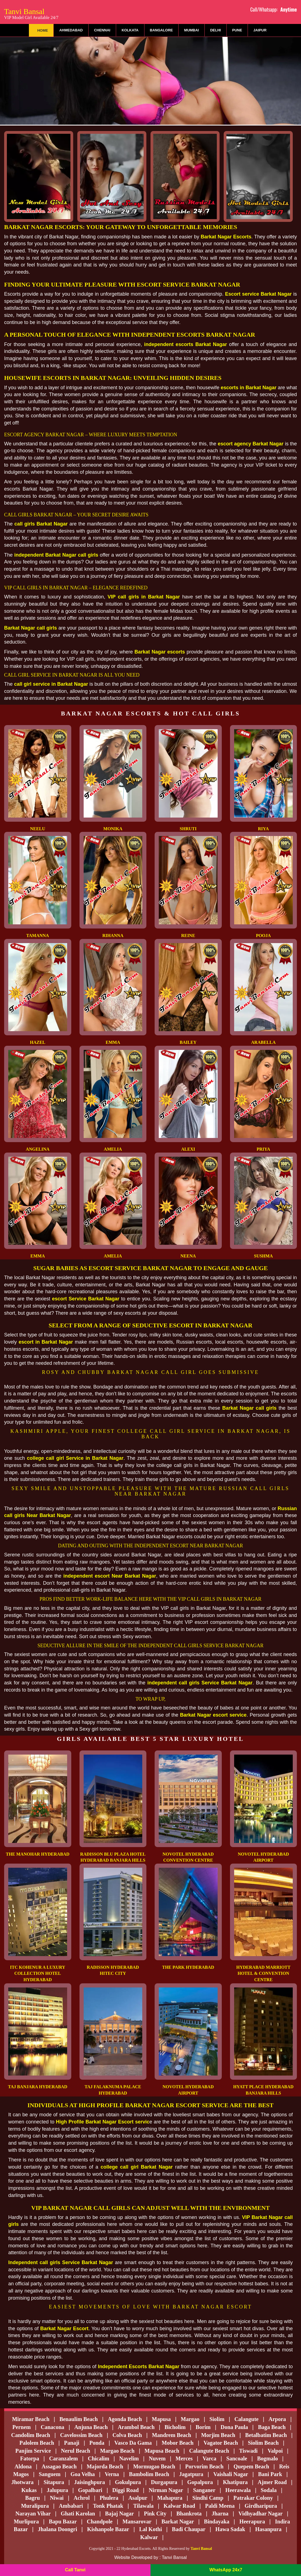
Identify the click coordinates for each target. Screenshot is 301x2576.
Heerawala (238, 2490)
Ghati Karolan (78, 2513)
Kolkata (130, 30)
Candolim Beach (30, 2435)
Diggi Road (125, 2490)
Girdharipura (261, 2506)
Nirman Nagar (166, 2490)
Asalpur (137, 2498)
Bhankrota (189, 2513)
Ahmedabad (71, 30)
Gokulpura (128, 2482)
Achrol (81, 2498)
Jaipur (260, 30)
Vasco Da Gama (133, 2443)
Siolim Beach (263, 2443)
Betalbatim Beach (266, 2435)
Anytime (288, 9)
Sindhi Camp (207, 2498)
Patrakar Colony (253, 2498)
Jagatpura (191, 2474)
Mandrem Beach (171, 2435)
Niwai (57, 2498)
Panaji (72, 2443)
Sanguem (50, 2474)
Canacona (52, 2427)
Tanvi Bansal (31, 13)
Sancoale (236, 2458)
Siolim (216, 2419)
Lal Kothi (150, 2529)
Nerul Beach (75, 2451)
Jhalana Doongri (57, 2529)
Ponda (96, 2443)
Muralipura (35, 2506)
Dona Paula (234, 2427)
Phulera (109, 2498)
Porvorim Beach (204, 2466)
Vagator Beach (221, 2443)
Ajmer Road (272, 2482)
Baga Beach (272, 2427)
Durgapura (164, 2482)
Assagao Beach (59, 2466)
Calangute (246, 2419)
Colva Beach (127, 2435)
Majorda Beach (105, 2466)
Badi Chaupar (189, 2529)
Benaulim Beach (78, 2419)
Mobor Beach (178, 2443)
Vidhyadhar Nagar (261, 2513)
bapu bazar (63, 2521)
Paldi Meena (220, 2506)
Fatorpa (29, 2458)
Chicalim (98, 2458)
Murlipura (26, 2521)
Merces (184, 2458)
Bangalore (161, 30)
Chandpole (99, 2521)
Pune (237, 30)
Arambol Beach (136, 2427)
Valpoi (275, 2451)
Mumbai (191, 30)
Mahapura (169, 2498)
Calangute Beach (209, 2451)
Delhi (215, 30)
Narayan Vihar (33, 2513)
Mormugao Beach (154, 2466)
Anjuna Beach (91, 2427)
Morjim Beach (218, 2435)
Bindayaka (216, 2521)
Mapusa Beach (161, 2451)
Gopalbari (90, 2490)
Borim (203, 2427)
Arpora (277, 2419)
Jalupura (57, 2490)
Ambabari (71, 2506)
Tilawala (143, 2506)
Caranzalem (63, 2458)
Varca (209, 2458)
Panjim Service (33, 2451)
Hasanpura (268, 2529)
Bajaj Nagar (119, 2513)
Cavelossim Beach (81, 2435)
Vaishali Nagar (230, 2474)
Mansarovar (136, 2521)
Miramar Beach (31, 2419)
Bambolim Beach (149, 2474)
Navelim (129, 2458)
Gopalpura (200, 2482)
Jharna (220, 2513)
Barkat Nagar (178, 2521)
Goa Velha (82, 2474)
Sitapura (53, 2482)
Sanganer (204, 2490)
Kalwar (149, 2537)
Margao (190, 2419)
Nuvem (157, 2458)
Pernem (21, 2427)
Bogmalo (267, 2458)
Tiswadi (248, 2451)
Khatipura (235, 2482)
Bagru (32, 2498)
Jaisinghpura (89, 2482)
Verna (112, 2474)
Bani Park (270, 2474)
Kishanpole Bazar (108, 2529)
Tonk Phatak (108, 2506)
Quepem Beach (251, 2466)
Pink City (155, 2513)
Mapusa (161, 2419)
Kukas (29, 2490)
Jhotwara (22, 2482)
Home (42, 30)
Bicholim (175, 2427)
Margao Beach (117, 2451)
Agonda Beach (125, 2419)
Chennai (102, 30)
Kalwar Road (179, 2506)
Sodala (269, 2490)
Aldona (23, 2466)
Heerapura (252, 2521)
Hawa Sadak (230, 2529)
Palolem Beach (36, 2443)
